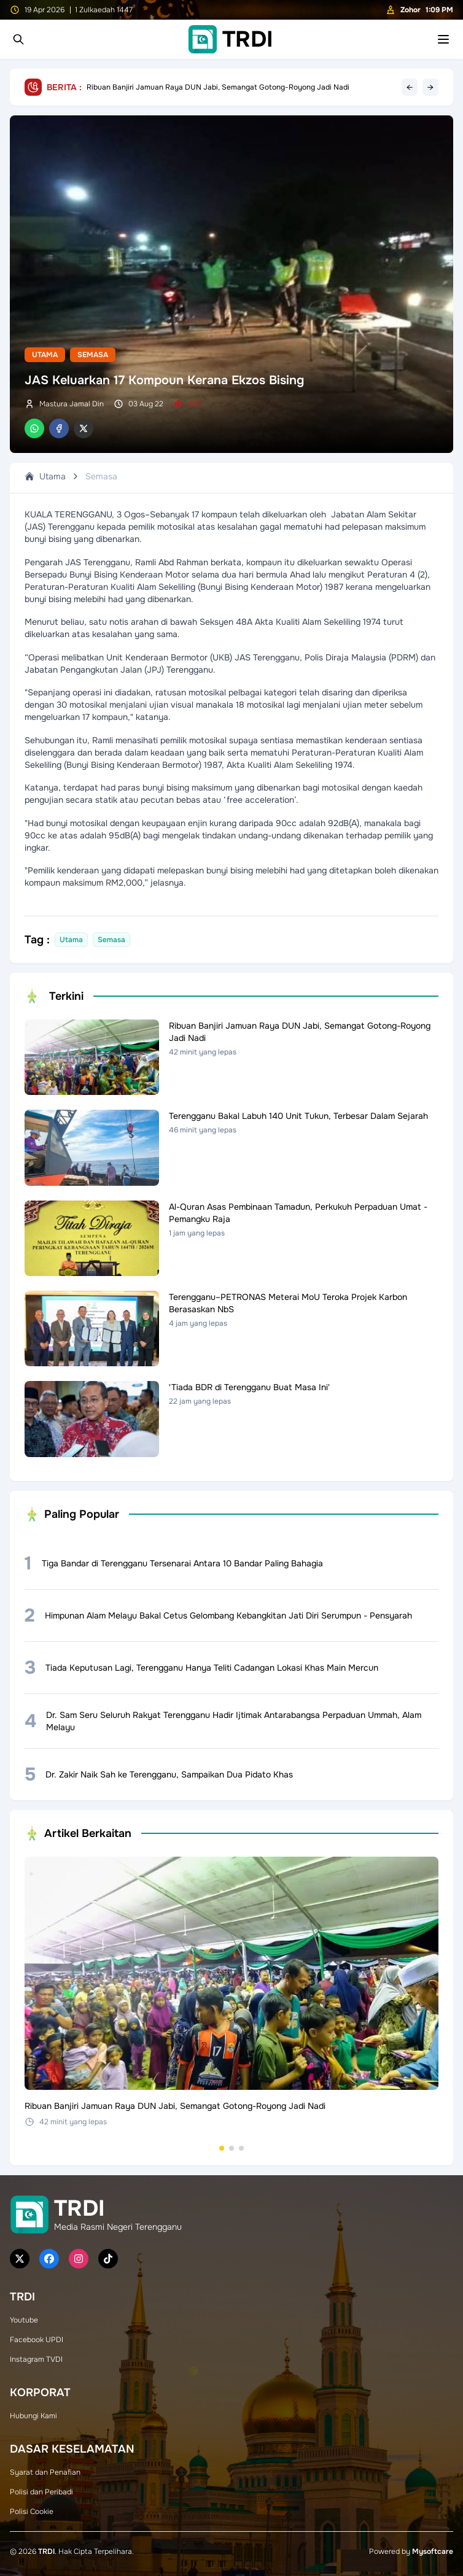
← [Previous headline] (410, 87)
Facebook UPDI (36, 2340)
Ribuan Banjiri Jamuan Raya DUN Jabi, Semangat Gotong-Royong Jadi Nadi (218, 87)
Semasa (92, 355)
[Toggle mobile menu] (443, 39)
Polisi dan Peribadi (41, 2492)
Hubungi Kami (33, 2416)
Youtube (24, 2320)
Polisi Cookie (31, 2511)
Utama (45, 355)
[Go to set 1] (221, 2148)
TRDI (46, 2551)
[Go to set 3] (241, 2148)
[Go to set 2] (231, 2148)
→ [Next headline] (430, 87)
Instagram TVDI (36, 2359)
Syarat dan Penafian (45, 2472)
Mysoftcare (432, 2551)
